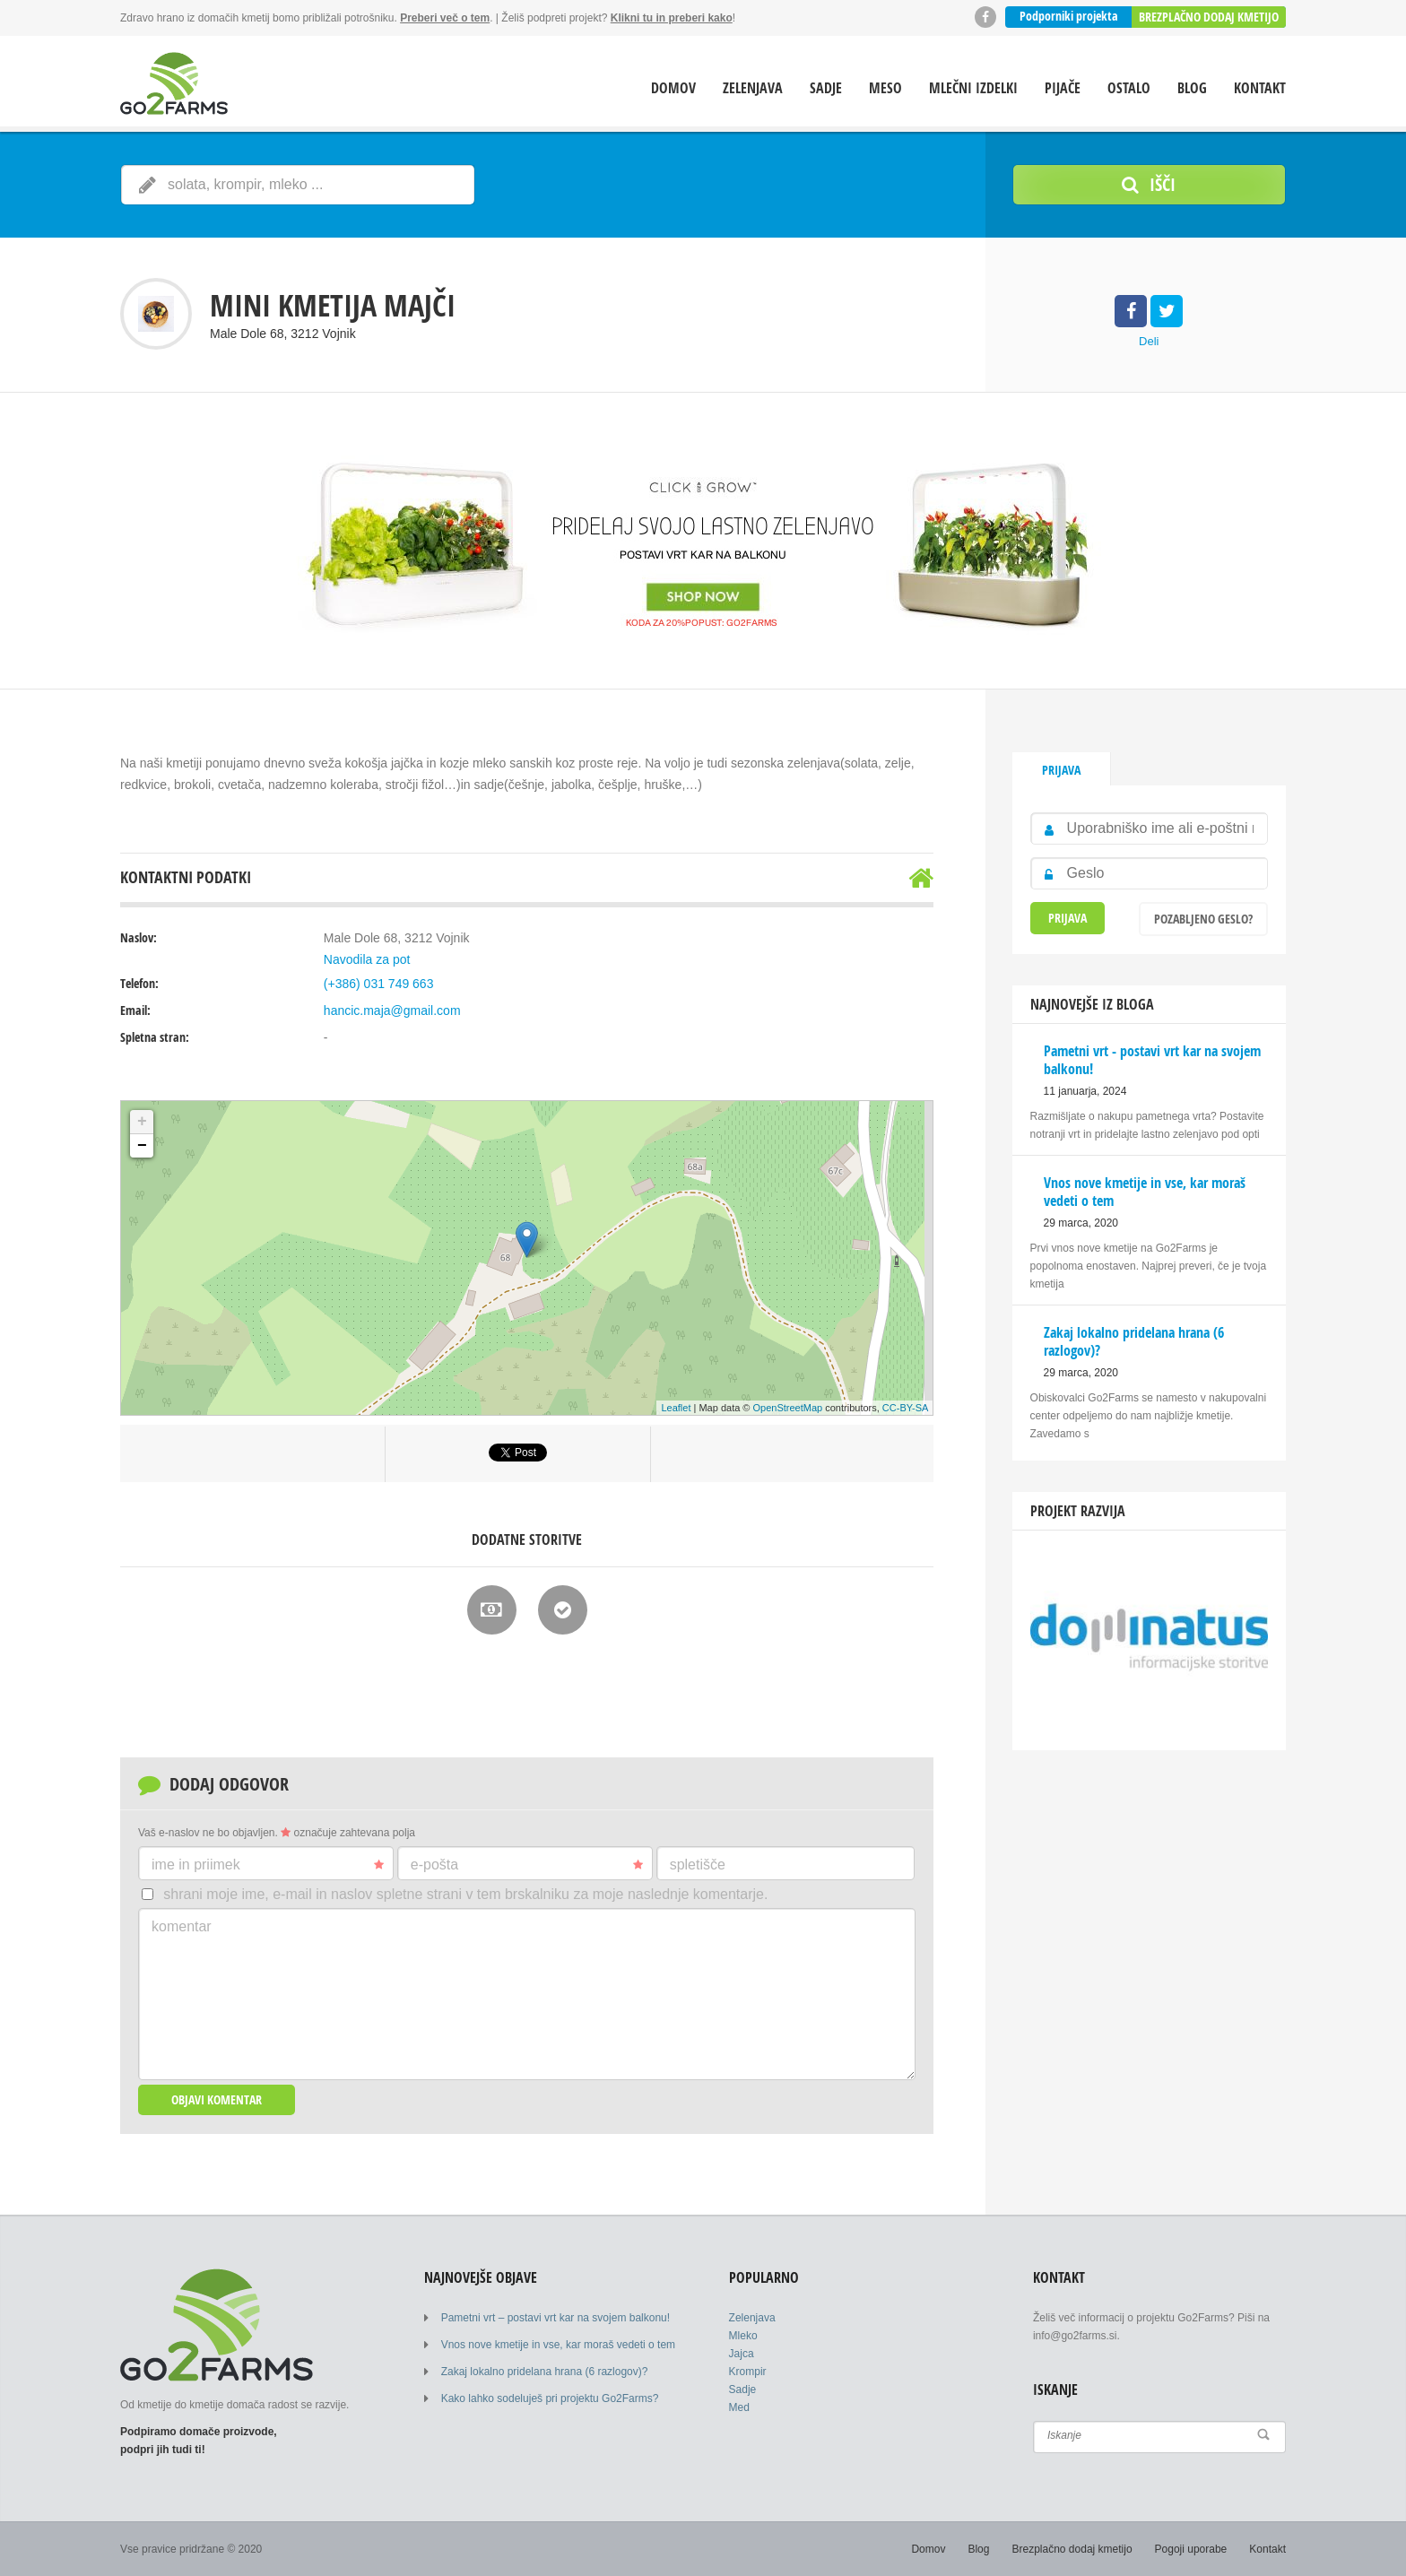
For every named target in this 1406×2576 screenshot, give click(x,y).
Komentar (182, 1926)
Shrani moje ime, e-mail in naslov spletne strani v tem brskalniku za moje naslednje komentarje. (465, 1894)
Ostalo (1128, 88)
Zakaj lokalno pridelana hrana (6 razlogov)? (544, 2371)
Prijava (1061, 769)
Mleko (743, 2335)
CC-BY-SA (905, 1407)
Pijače (1063, 88)
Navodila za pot (367, 959)
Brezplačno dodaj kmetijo (1209, 16)
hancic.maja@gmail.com (392, 1010)
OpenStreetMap (788, 1407)
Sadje (826, 88)
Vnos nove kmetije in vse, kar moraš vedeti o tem (558, 2344)
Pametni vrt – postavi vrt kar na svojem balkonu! (555, 2317)
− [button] (142, 1146)
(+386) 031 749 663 (379, 983)
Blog (1192, 88)
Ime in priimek (268, 1865)
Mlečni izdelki (973, 88)
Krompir (748, 2371)
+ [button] (142, 1121)
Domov (673, 88)
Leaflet (675, 1407)
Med (739, 2407)
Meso (885, 88)
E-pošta (527, 1865)
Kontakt (1260, 88)
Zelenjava (753, 88)
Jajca (741, 2353)
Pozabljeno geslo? (1203, 918)
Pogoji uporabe (1191, 2549)
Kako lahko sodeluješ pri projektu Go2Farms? (550, 2398)
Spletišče (697, 1864)
